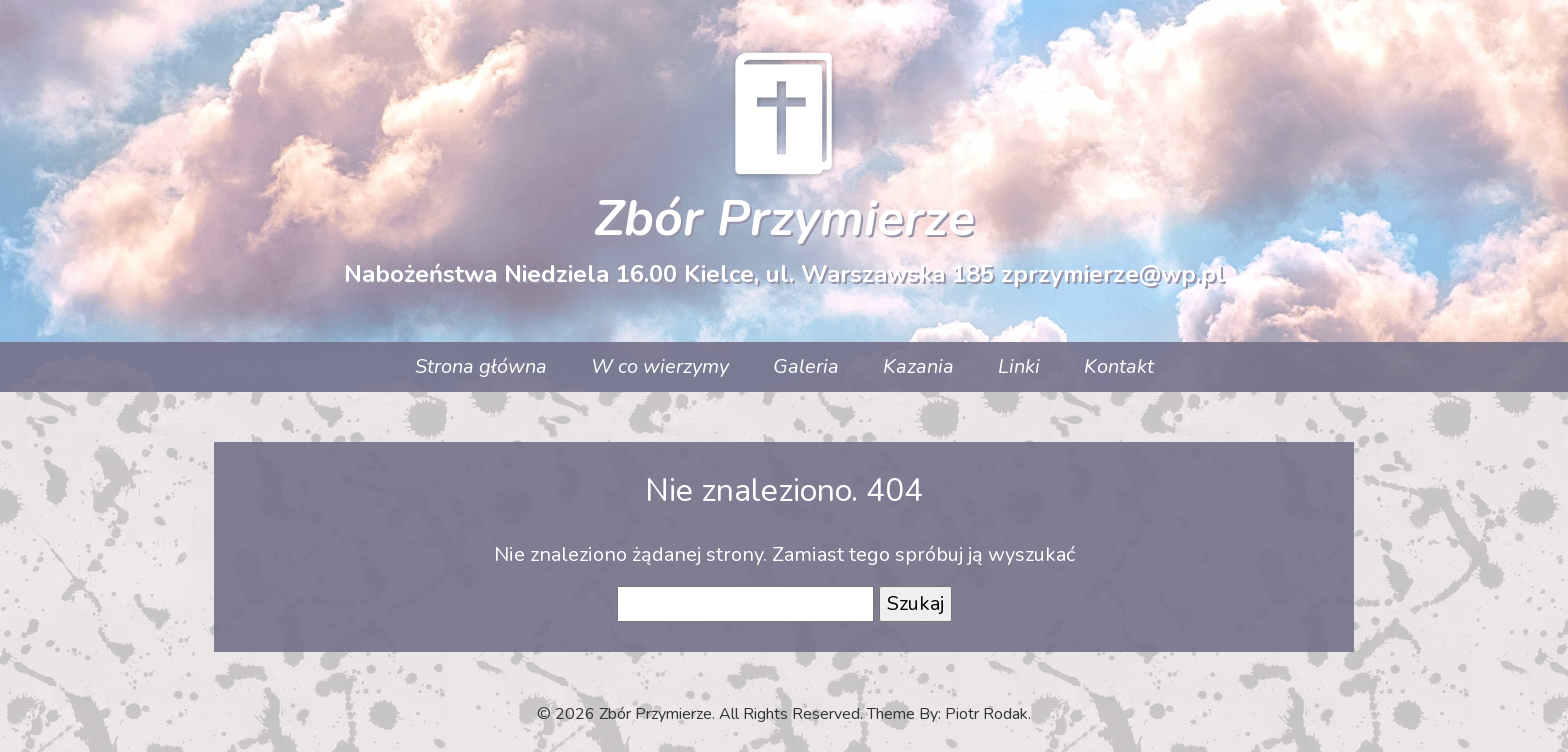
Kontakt (1119, 366)
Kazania (918, 366)
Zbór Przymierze (784, 218)
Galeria (806, 366)
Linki (1019, 366)
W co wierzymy (660, 366)
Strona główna (481, 366)
